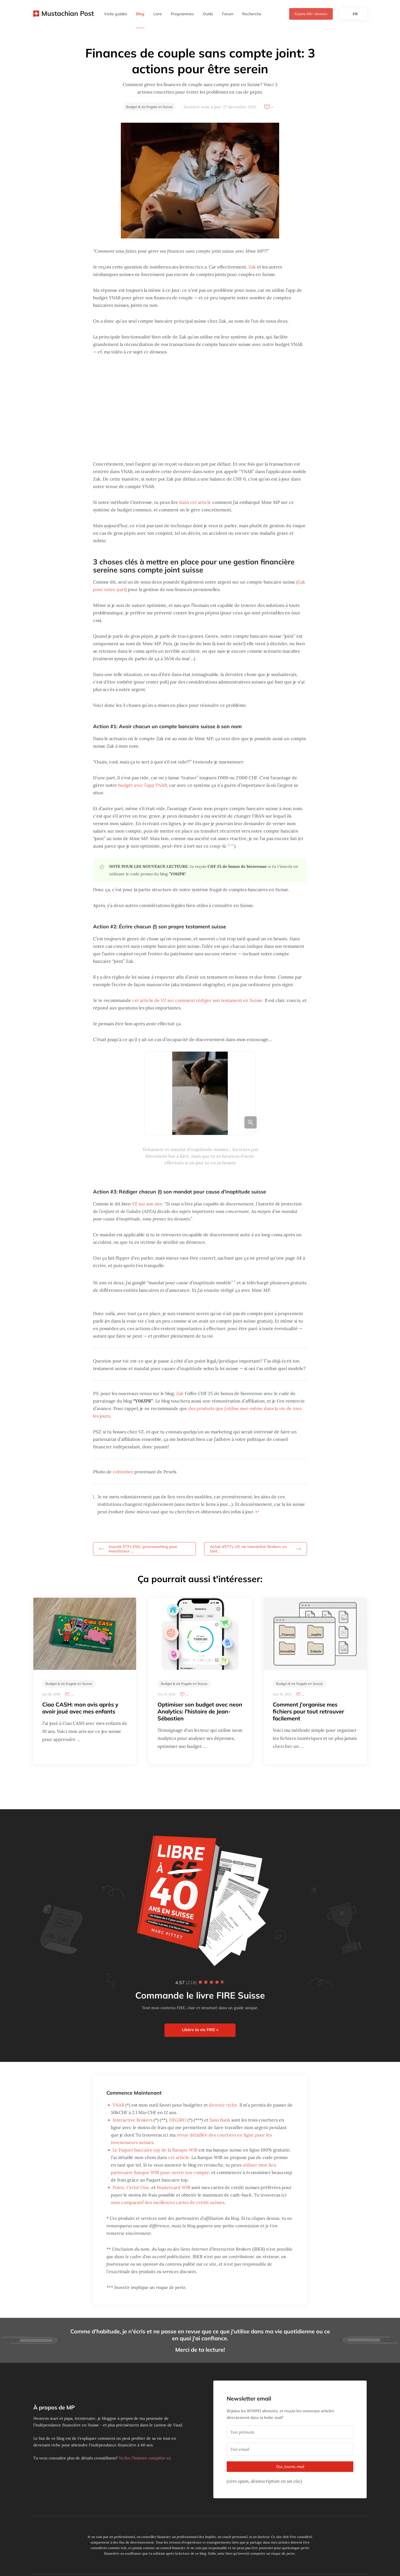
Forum (227, 13)
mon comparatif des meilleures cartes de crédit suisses (167, 2202)
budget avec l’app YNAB (142, 785)
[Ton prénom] (290, 2432)
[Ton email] (290, 2449)
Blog (140, 13)
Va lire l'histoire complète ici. (145, 2458)
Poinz (118, 2187)
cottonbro (123, 1471)
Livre (157, 13)
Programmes (182, 13)
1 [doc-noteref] (235, 1281)
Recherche (251, 13)
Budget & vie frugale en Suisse (149, 107)
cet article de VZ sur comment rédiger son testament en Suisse (197, 1000)
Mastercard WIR (173, 2187)
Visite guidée (115, 13)
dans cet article (195, 502)
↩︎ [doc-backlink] (257, 1511)
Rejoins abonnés (311, 14)
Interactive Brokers (132, 2120)
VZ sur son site (147, 1204)
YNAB (118, 2105)
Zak (252, 267)
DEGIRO (177, 2120)
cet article (178, 2157)
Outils (208, 13)
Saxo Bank (219, 2120)
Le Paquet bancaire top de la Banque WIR (155, 2150)
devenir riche (223, 2105)
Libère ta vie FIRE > (200, 2029)
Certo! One (137, 2187)
